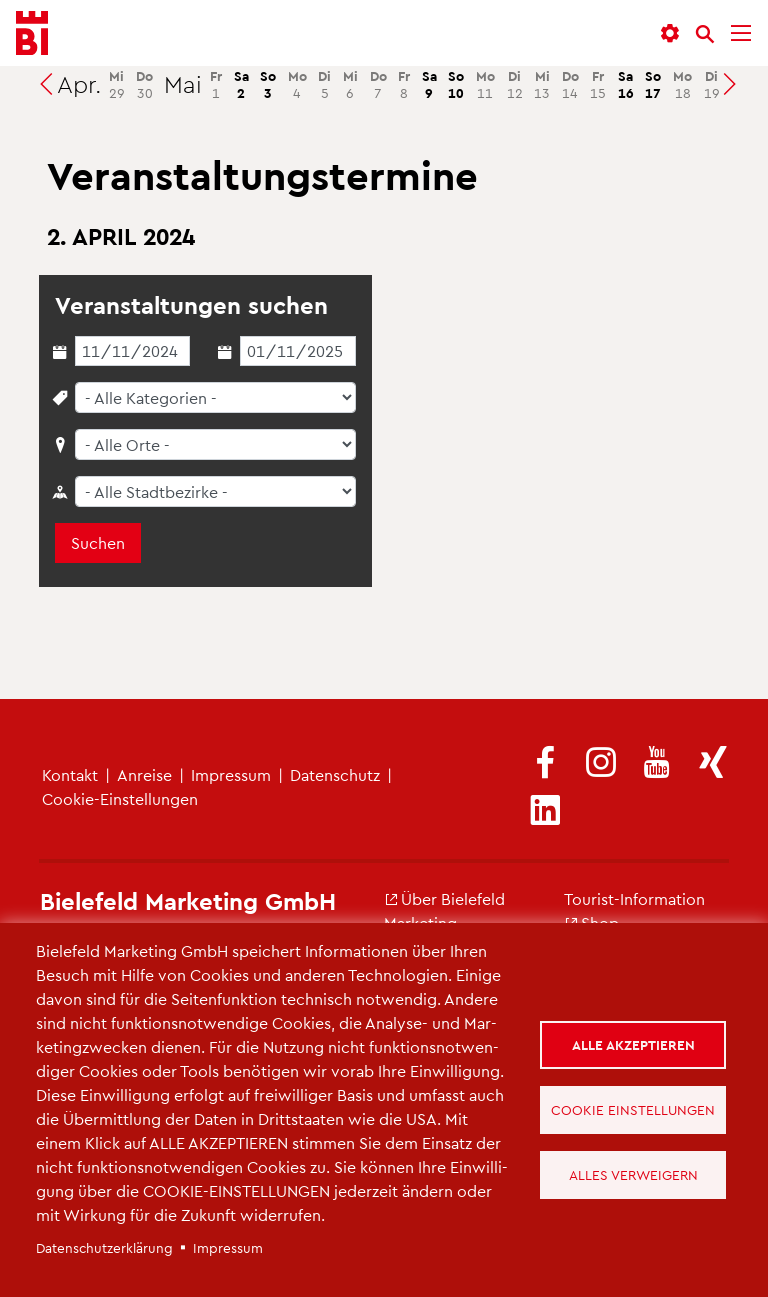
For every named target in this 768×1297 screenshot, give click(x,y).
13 (542, 84)
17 (653, 84)
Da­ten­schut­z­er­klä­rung (104, 1247)
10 (456, 84)
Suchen (98, 542)
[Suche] (705, 34)
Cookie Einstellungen (633, 1109)
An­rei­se (144, 774)
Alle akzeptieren (633, 1044)
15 (598, 84)
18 (682, 84)
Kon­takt (70, 774)
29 (117, 84)
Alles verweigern (633, 1174)
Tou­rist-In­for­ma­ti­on (634, 898)
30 (144, 84)
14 (570, 84)
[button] (670, 33)
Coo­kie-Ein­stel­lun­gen (120, 798)
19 (712, 84)
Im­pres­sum (231, 774)
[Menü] (741, 33)
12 (515, 84)
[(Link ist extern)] (545, 763)
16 (626, 84)
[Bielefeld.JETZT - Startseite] (32, 33)
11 (485, 84)
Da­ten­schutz (335, 774)
